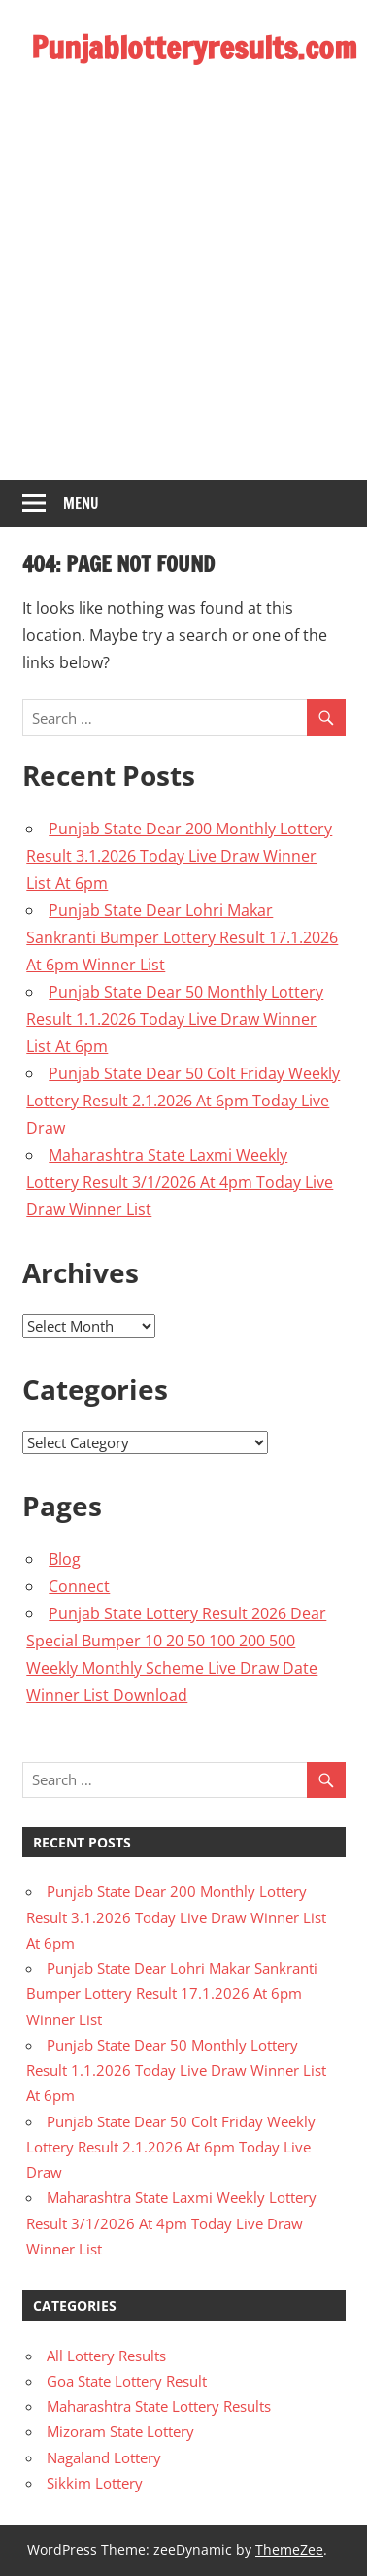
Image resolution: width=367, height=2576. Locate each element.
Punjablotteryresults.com (194, 47)
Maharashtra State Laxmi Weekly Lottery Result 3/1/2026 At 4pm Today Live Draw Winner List (179, 1182)
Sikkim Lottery (95, 2482)
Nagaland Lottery (104, 2457)
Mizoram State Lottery (120, 2431)
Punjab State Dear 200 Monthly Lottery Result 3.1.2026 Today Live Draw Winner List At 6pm (179, 856)
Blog (65, 1559)
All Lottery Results (106, 2355)
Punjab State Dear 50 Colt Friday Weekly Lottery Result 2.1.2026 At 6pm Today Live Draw (183, 1100)
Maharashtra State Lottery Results (159, 2406)
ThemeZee (289, 2549)
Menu (81, 503)
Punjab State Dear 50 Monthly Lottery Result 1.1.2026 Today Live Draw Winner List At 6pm (174, 1019)
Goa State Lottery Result (127, 2380)
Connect (79, 1586)
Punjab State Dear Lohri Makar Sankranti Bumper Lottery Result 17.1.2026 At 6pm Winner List (182, 937)
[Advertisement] (182, 288)
